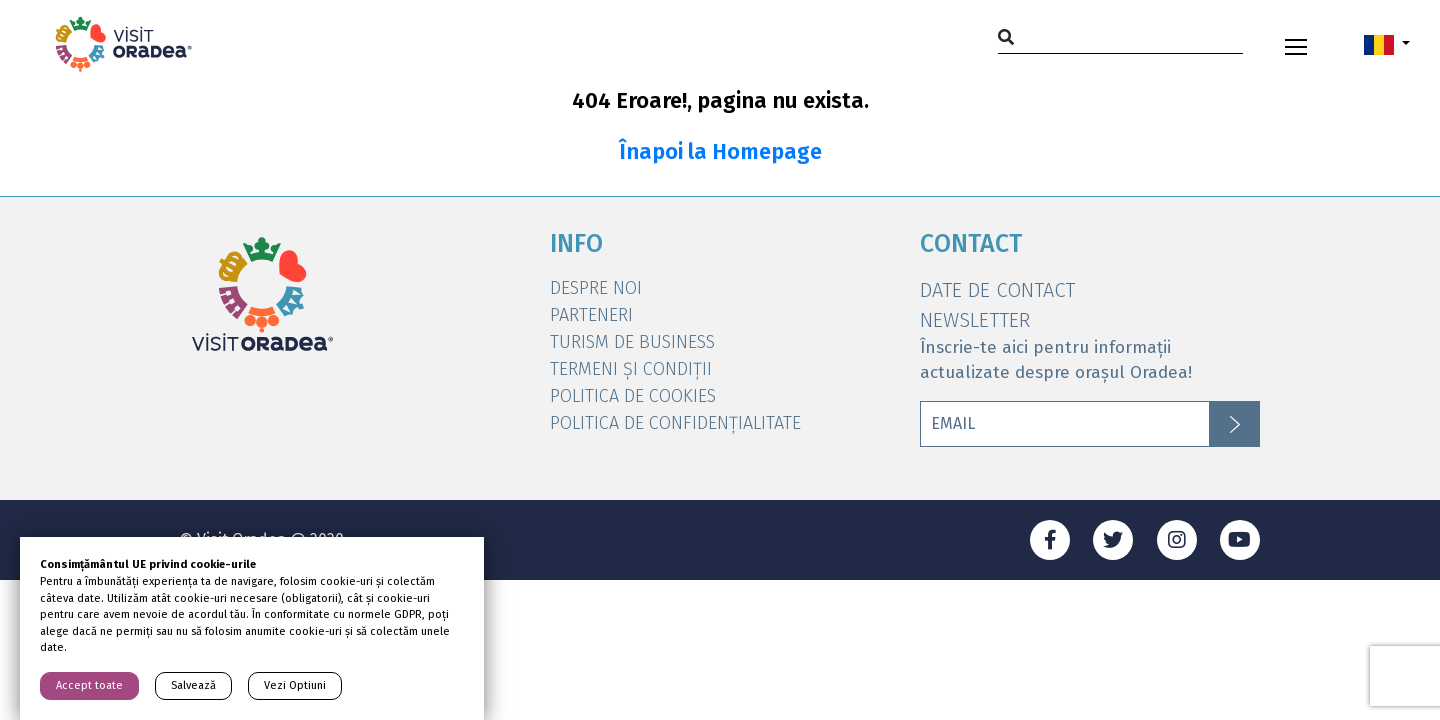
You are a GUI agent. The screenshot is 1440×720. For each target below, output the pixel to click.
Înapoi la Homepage (720, 152)
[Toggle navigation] (1296, 44)
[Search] (1120, 36)
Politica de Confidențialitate (675, 423)
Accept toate (89, 685)
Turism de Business (632, 342)
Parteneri (591, 315)
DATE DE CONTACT (997, 290)
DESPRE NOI (596, 288)
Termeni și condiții (631, 369)
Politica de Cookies (633, 396)
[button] (1387, 44)
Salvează (193, 685)
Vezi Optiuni (295, 685)
